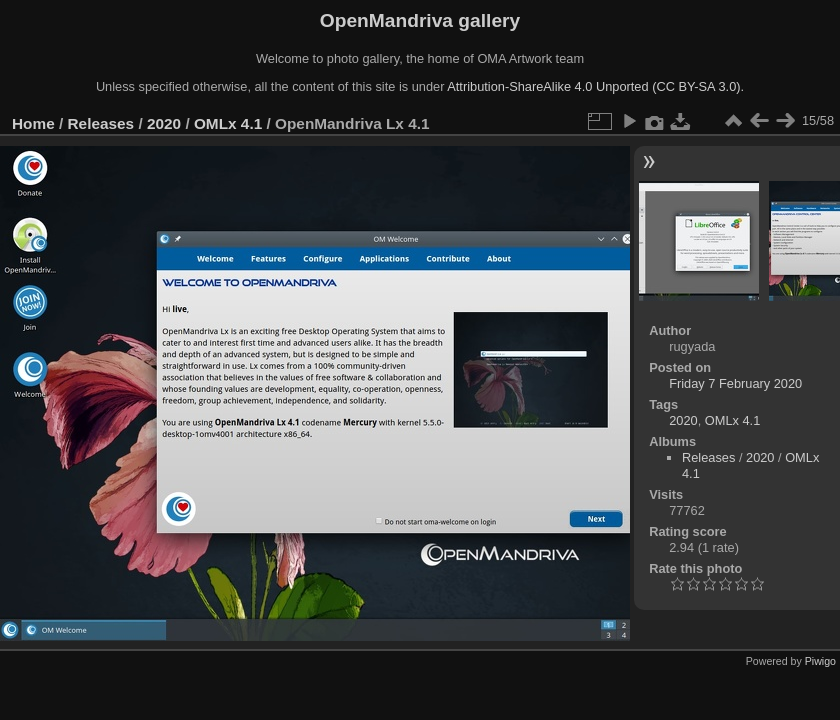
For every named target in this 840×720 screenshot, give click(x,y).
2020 (164, 123)
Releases (101, 123)
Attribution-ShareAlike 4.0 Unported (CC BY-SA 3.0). (595, 86)
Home (33, 123)
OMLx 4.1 (228, 123)
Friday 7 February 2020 (735, 383)
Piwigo (820, 661)
